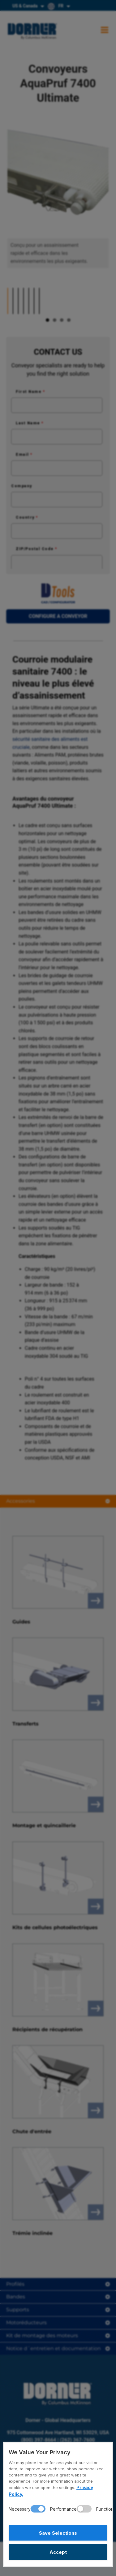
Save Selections (58, 2533)
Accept (58, 2552)
